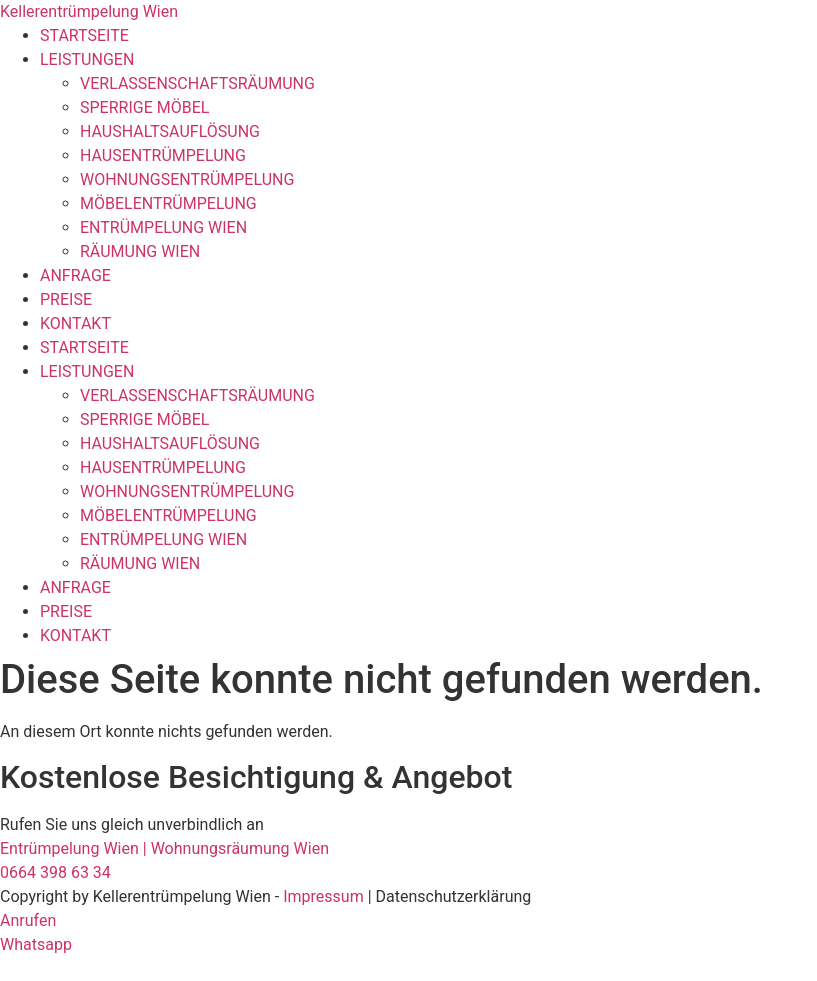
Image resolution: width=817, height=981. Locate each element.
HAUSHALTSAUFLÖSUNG (170, 131)
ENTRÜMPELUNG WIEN (163, 227)
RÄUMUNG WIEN (140, 251)
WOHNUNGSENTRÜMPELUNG (187, 179)
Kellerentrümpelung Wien (89, 11)
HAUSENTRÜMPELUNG (163, 155)
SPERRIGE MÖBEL (144, 107)
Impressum (323, 896)
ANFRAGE (75, 275)
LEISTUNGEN (87, 59)
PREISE (66, 299)
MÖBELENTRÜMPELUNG (168, 203)
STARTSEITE (84, 35)
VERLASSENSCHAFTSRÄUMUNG (197, 83)
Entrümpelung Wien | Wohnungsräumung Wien (164, 848)
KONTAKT (75, 323)
